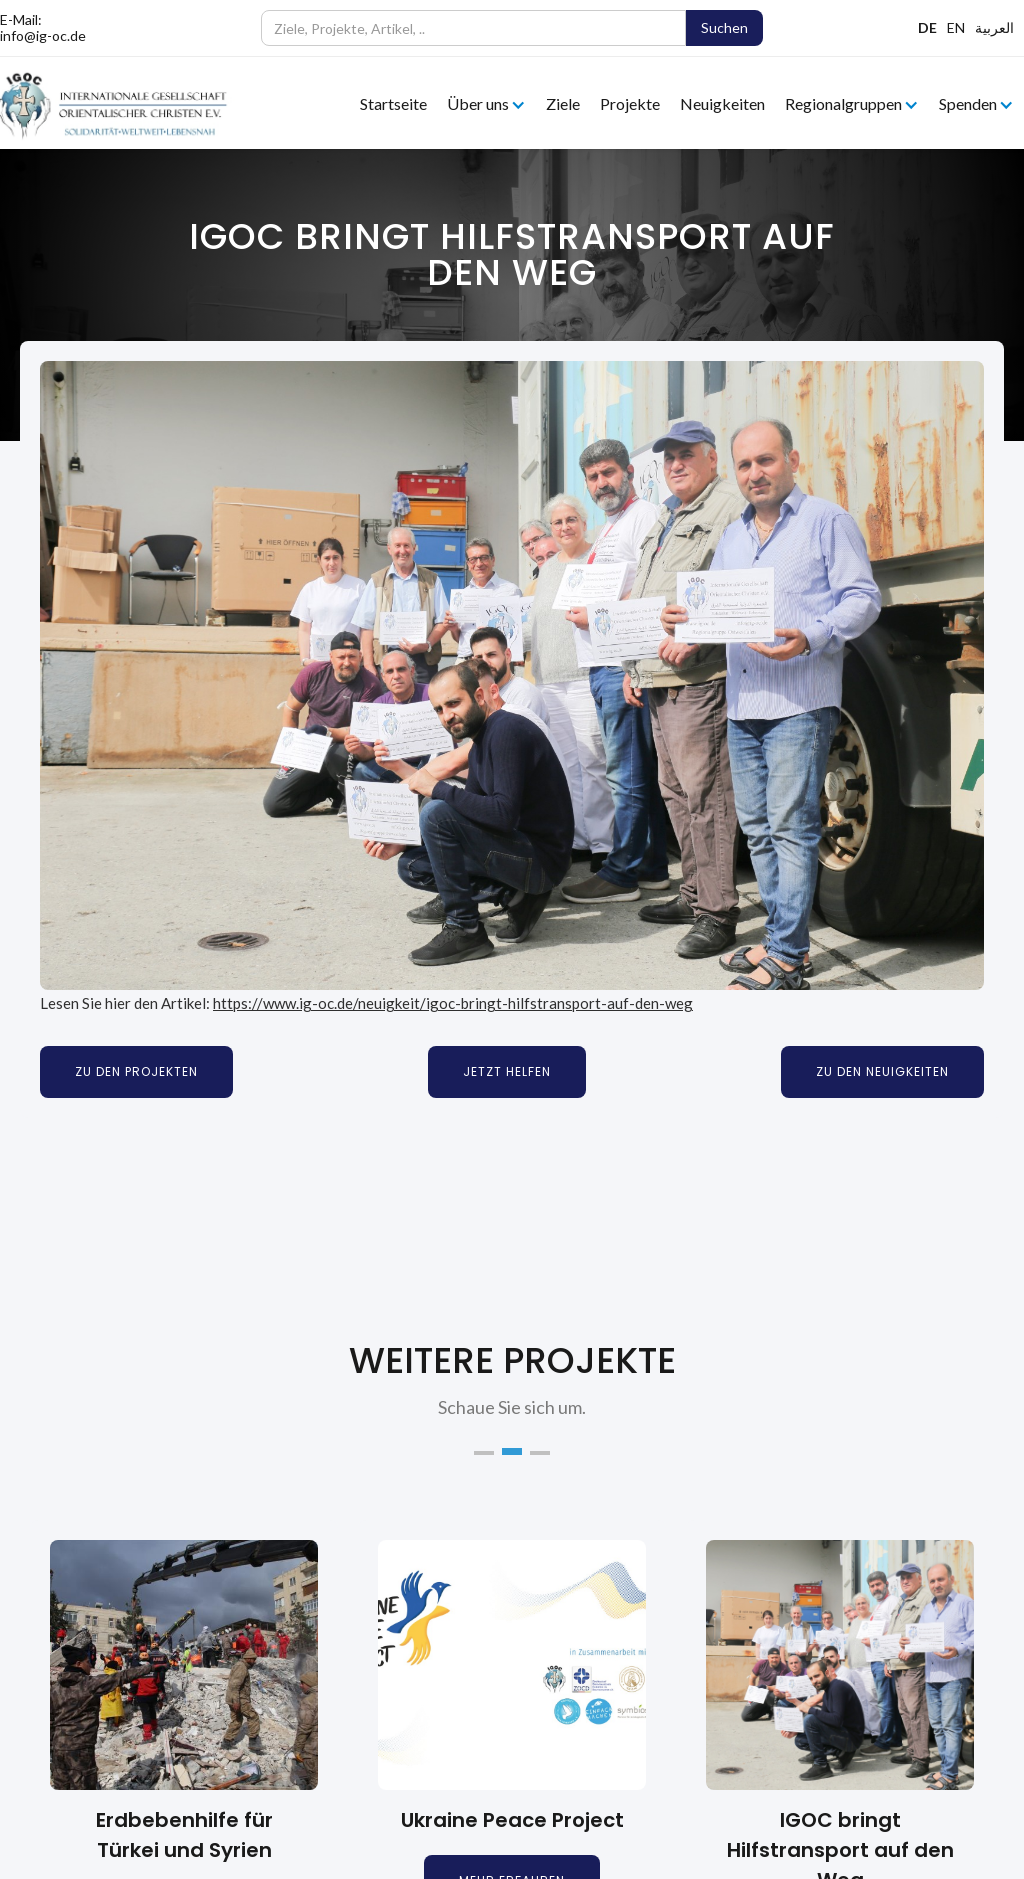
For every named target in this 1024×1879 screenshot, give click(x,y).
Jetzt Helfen (507, 1071)
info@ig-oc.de (43, 35)
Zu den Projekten (136, 1071)
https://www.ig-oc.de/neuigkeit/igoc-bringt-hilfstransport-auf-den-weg (453, 1003)
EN (956, 27)
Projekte (630, 103)
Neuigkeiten (722, 103)
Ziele (563, 103)
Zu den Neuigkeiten (882, 1071)
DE (927, 27)
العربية (994, 27)
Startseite (393, 103)
